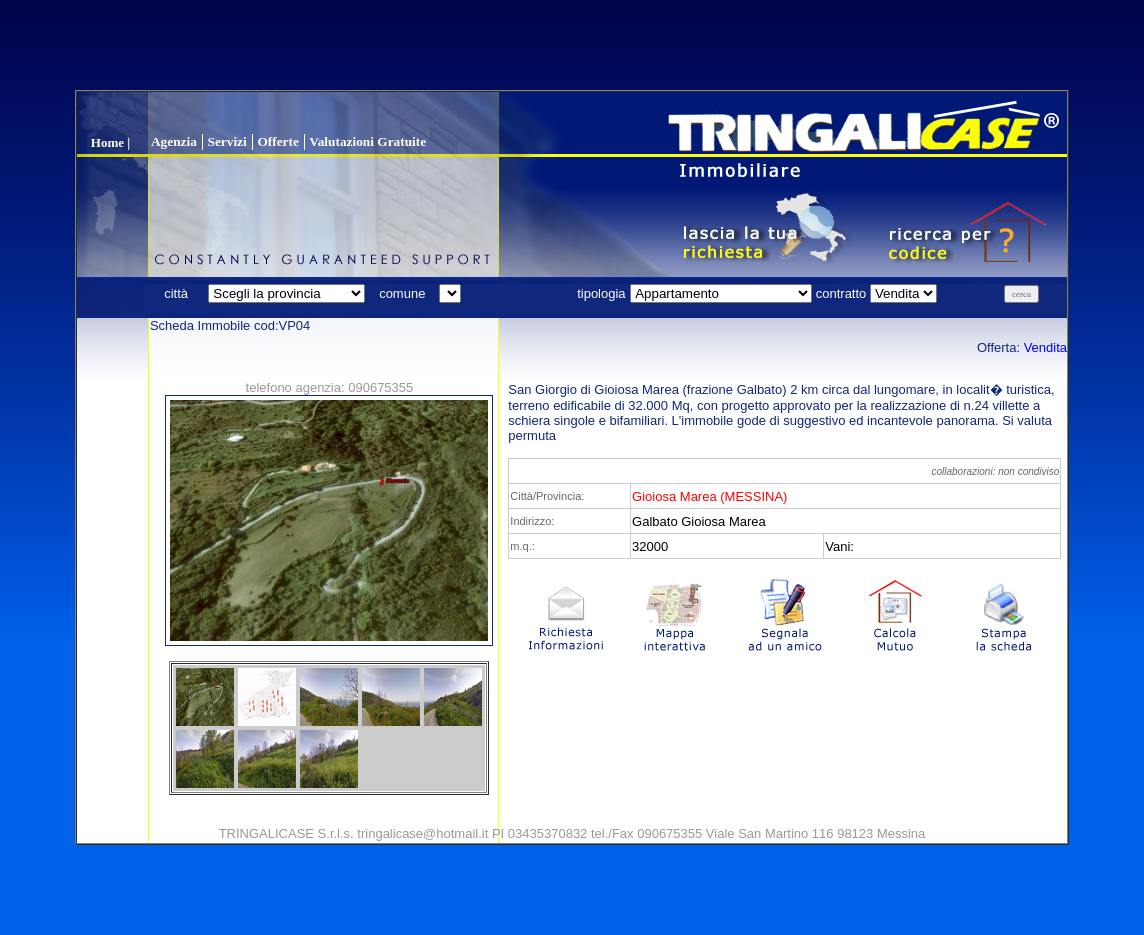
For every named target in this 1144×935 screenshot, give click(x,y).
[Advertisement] (572, 45)
